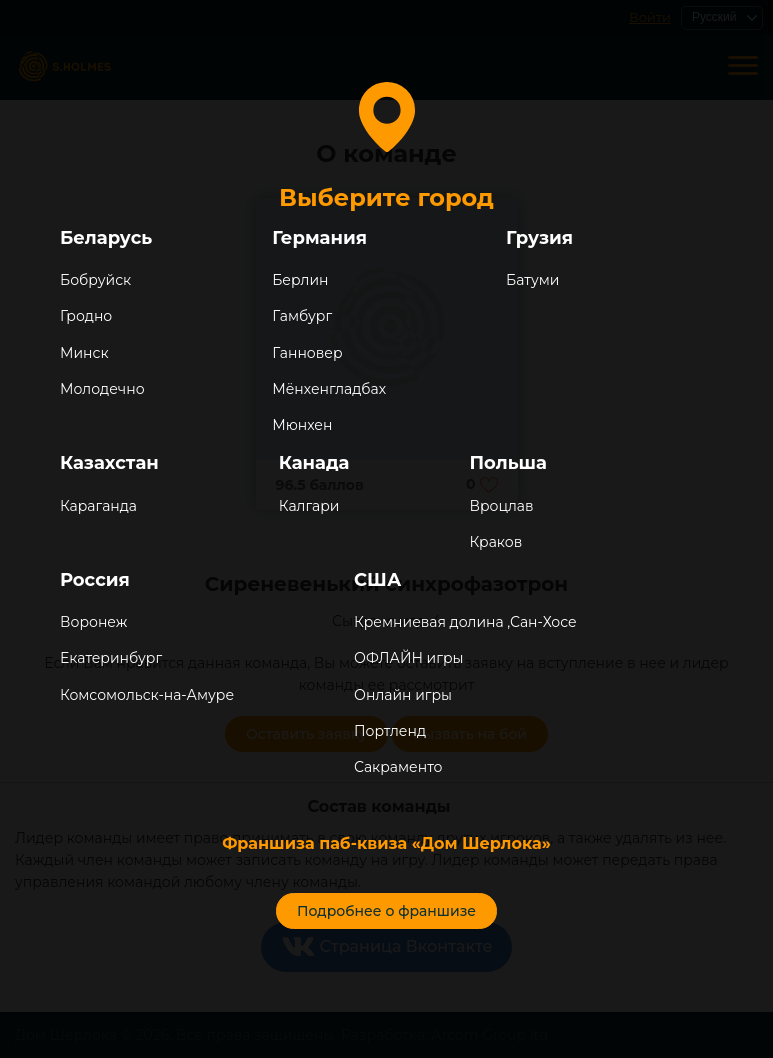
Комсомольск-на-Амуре (147, 695)
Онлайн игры (403, 695)
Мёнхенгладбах (329, 389)
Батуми (532, 280)
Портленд (390, 731)
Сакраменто (398, 767)
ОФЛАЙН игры (408, 658)
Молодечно (102, 389)
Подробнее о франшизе (386, 911)
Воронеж (93, 622)
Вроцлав (501, 506)
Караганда (98, 506)
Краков (495, 542)
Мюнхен (302, 425)
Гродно (86, 316)
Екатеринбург (111, 658)
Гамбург (302, 316)
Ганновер (307, 353)
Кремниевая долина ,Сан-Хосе (465, 622)
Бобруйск (95, 280)
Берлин (300, 280)
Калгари (309, 506)
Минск (84, 353)
